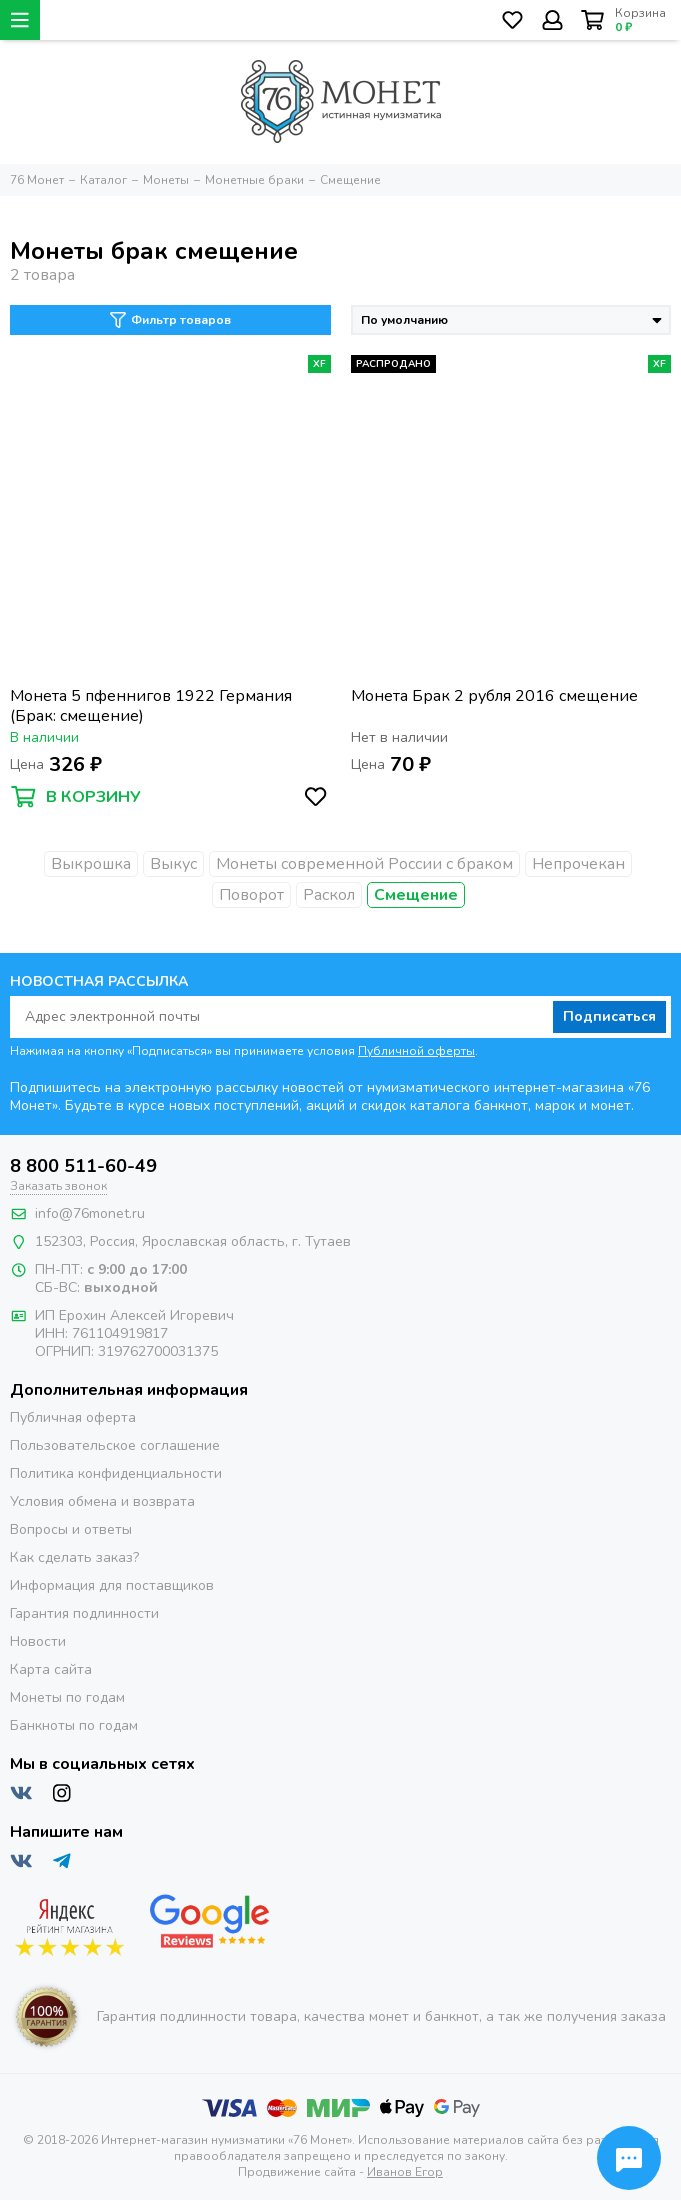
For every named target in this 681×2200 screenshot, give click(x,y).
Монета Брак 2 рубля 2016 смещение (494, 696)
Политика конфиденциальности (116, 1473)
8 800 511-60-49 (83, 1166)
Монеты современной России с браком (364, 864)
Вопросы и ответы (71, 1529)
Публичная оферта (73, 1417)
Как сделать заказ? (74, 1557)
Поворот (251, 895)
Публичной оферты (416, 1051)
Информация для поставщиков (112, 1585)
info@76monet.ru (90, 1213)
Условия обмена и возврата (102, 1501)
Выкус (173, 864)
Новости (38, 1641)
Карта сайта (51, 1669)
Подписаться (609, 1016)
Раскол (329, 895)
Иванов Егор (405, 2172)
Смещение (416, 895)
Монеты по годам (67, 1697)
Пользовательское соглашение (115, 1445)
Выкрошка (91, 864)
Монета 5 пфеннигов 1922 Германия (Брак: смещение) (151, 706)
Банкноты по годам (74, 1725)
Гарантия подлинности (84, 1613)
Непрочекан (578, 864)
